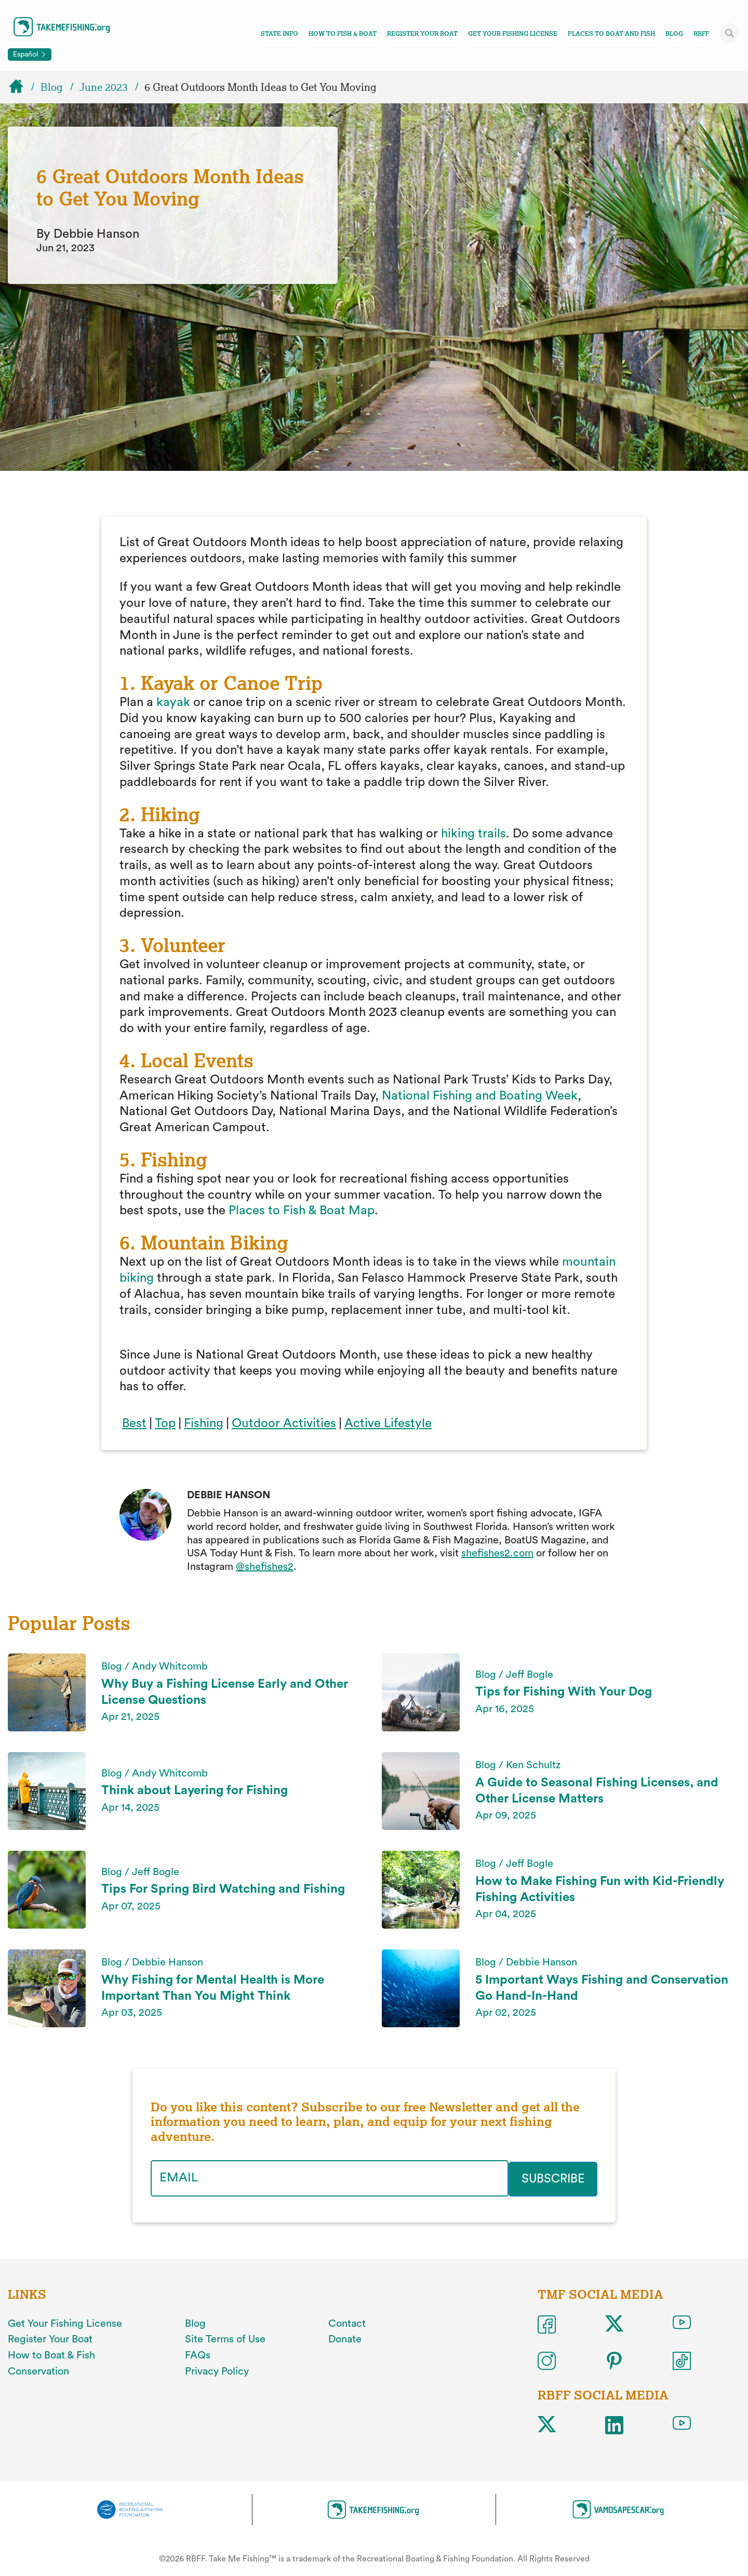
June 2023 (103, 87)
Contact (347, 2322)
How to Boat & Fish (51, 2354)
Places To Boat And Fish (611, 33)
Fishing (203, 1423)
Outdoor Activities (284, 1423)
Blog (674, 33)
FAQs (197, 2354)
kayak (173, 702)
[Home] (20, 87)
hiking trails (473, 834)
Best (134, 1423)
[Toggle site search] (729, 33)
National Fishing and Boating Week (480, 1096)
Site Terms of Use (225, 2339)
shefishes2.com (497, 1553)
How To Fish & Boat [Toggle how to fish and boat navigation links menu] (343, 33)
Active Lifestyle (388, 1423)
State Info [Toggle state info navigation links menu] (279, 33)
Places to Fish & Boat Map (302, 1210)
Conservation (38, 2370)
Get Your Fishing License (512, 33)
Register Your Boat (422, 33)
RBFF (701, 33)
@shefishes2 (264, 1567)
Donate (345, 2339)
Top (165, 1423)
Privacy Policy (217, 2370)
